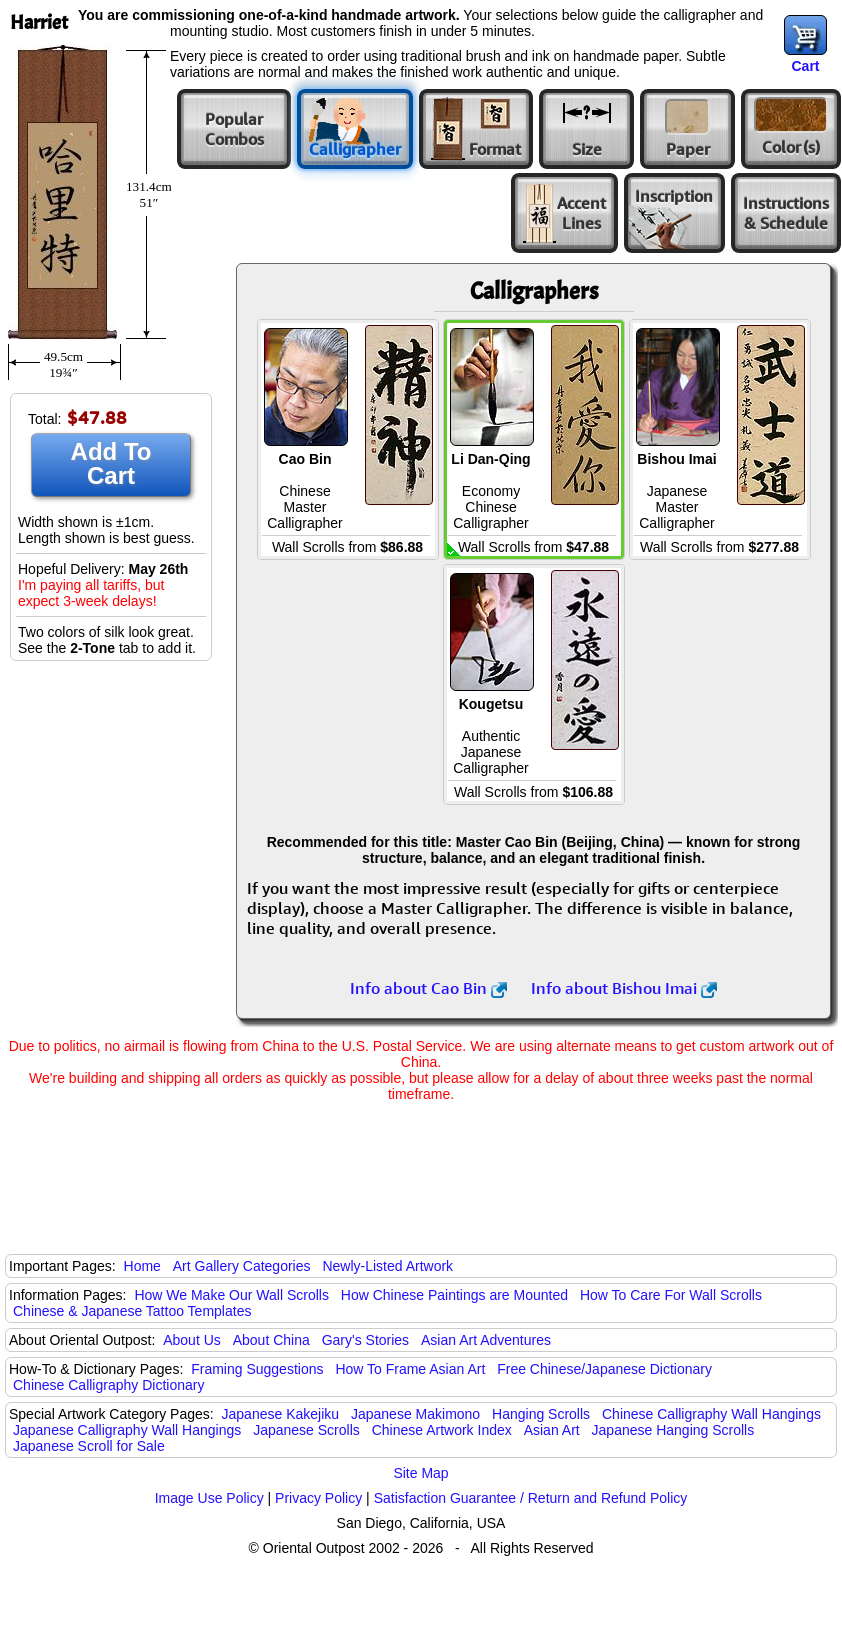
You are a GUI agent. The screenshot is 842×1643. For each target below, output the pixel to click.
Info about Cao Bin (428, 988)
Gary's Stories (365, 1340)
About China (271, 1340)
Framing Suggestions (257, 1369)
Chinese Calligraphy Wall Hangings (711, 1414)
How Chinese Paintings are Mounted (454, 1295)
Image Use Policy (209, 1498)
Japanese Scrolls (306, 1430)
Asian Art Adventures (486, 1340)
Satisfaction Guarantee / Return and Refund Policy (531, 1498)
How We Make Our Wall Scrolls (231, 1295)
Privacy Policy (318, 1498)
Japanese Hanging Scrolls (673, 1430)
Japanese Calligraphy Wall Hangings (127, 1430)
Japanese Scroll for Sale (89, 1446)
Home (142, 1266)
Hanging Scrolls (541, 1414)
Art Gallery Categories (242, 1266)
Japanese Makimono (415, 1414)
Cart (805, 66)
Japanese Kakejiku (281, 1414)
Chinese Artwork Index (442, 1430)
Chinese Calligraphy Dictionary (108, 1385)
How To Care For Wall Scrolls (671, 1295)
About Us (192, 1340)
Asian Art (552, 1430)
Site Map (420, 1473)
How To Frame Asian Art (410, 1369)
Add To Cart (111, 463)
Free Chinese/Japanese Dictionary (604, 1369)
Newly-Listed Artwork (387, 1266)
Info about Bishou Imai (624, 988)
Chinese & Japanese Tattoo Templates (132, 1311)
